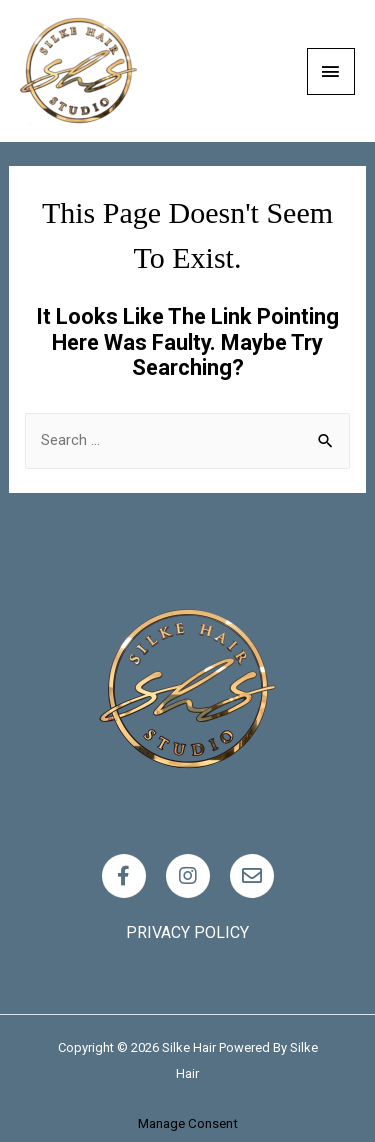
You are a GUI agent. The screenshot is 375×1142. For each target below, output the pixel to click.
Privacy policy (187, 932)
